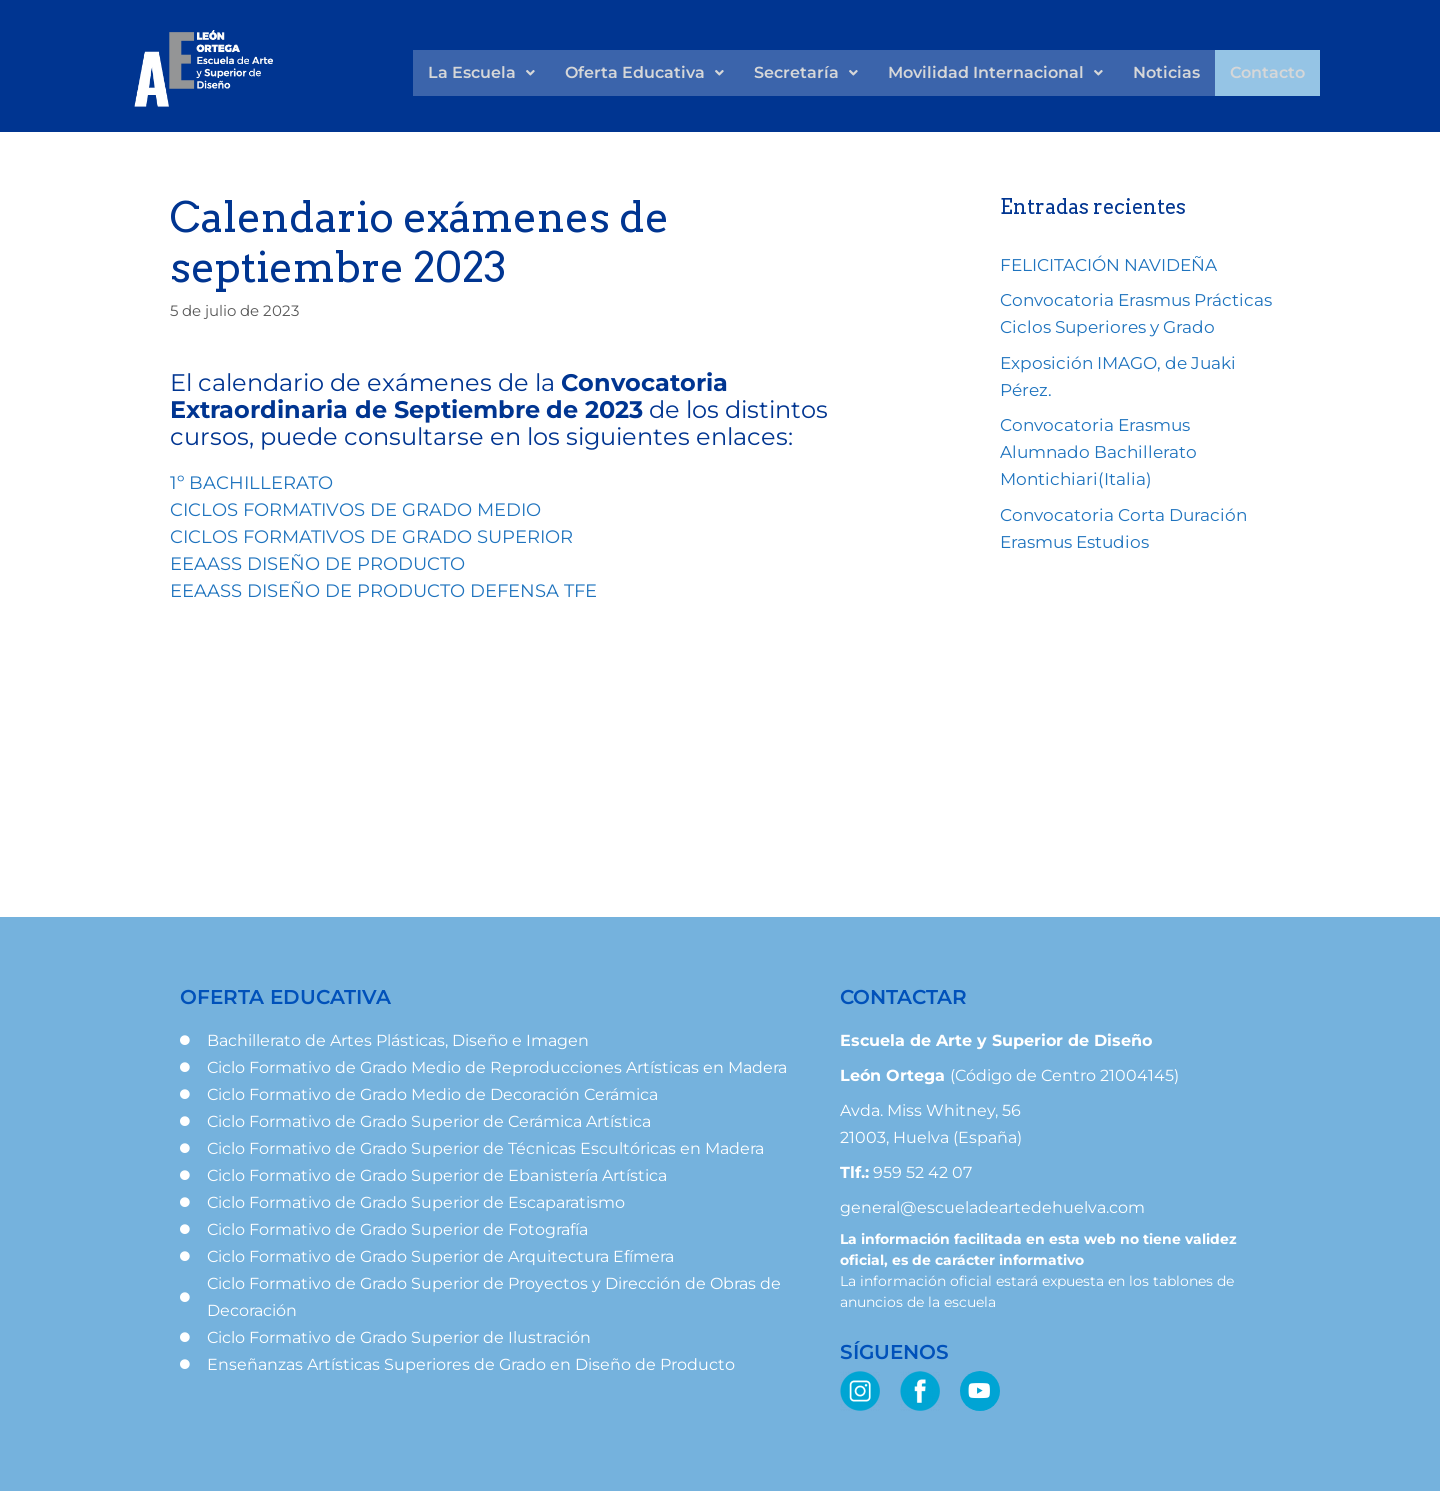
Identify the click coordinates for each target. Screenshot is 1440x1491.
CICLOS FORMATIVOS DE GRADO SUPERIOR (371, 537)
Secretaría (806, 72)
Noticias (1166, 72)
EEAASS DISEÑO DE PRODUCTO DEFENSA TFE (383, 591)
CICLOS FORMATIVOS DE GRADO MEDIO (355, 510)
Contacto (1267, 72)
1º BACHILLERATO (251, 483)
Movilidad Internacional (995, 72)
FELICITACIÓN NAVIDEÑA (1108, 265)
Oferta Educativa (644, 72)
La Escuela (481, 72)
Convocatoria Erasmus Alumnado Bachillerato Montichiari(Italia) (1098, 452)
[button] (481, 73)
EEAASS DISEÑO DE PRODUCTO (317, 564)
